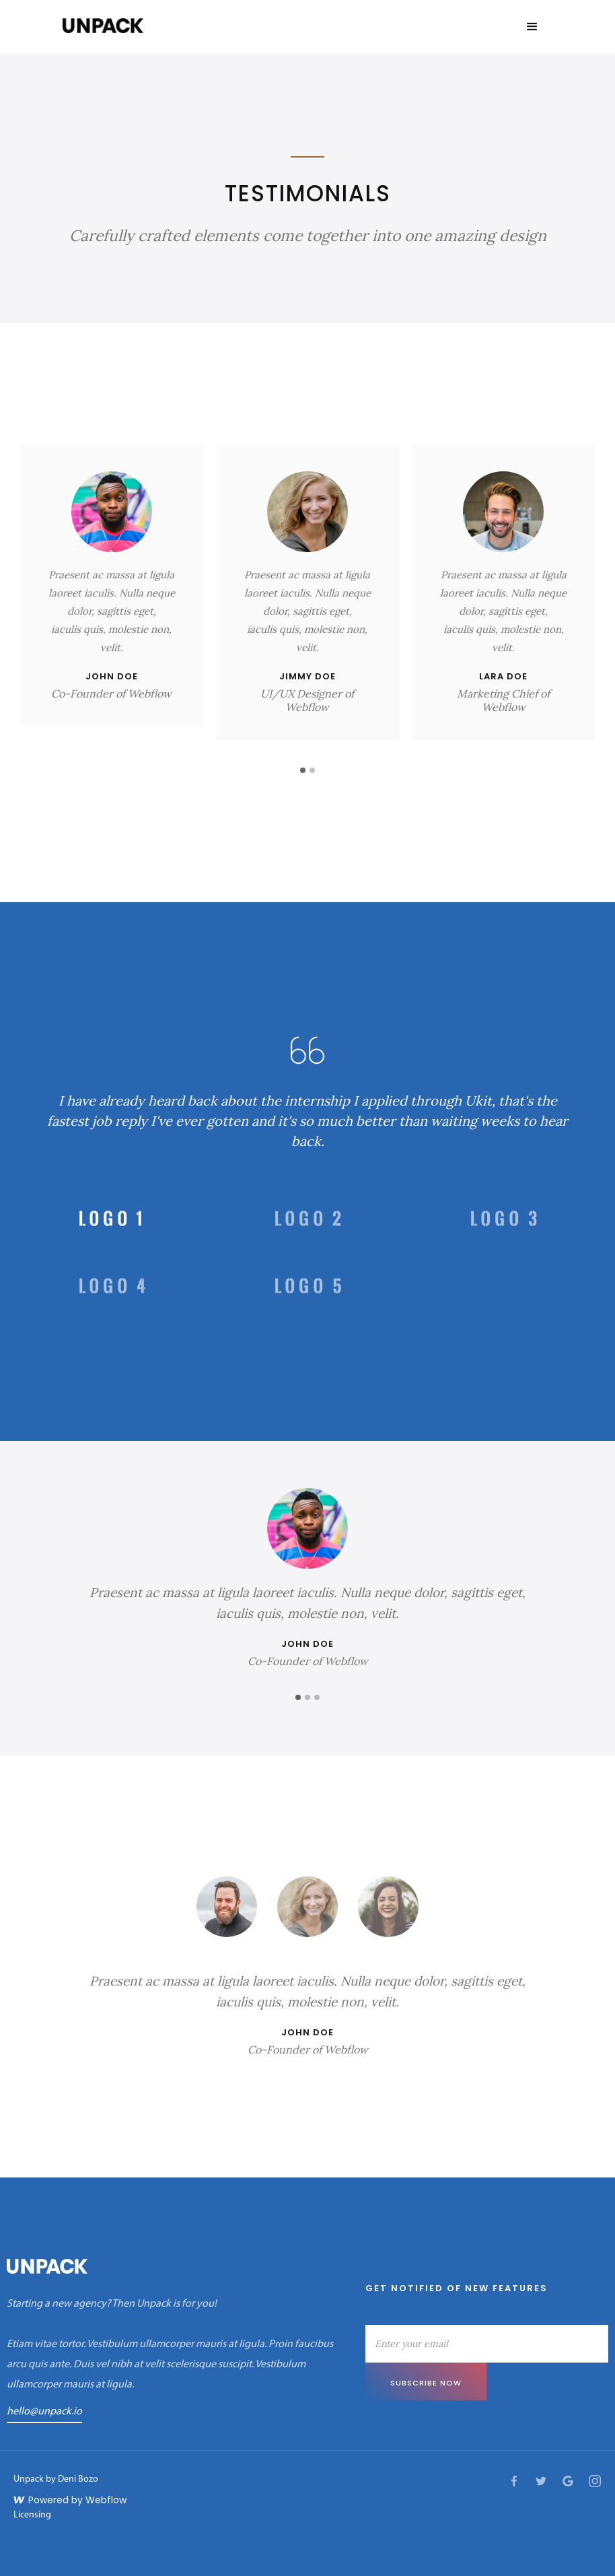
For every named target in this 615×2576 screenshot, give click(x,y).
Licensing (32, 2515)
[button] (532, 27)
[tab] (111, 1218)
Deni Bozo (78, 2479)
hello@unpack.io (44, 2411)
